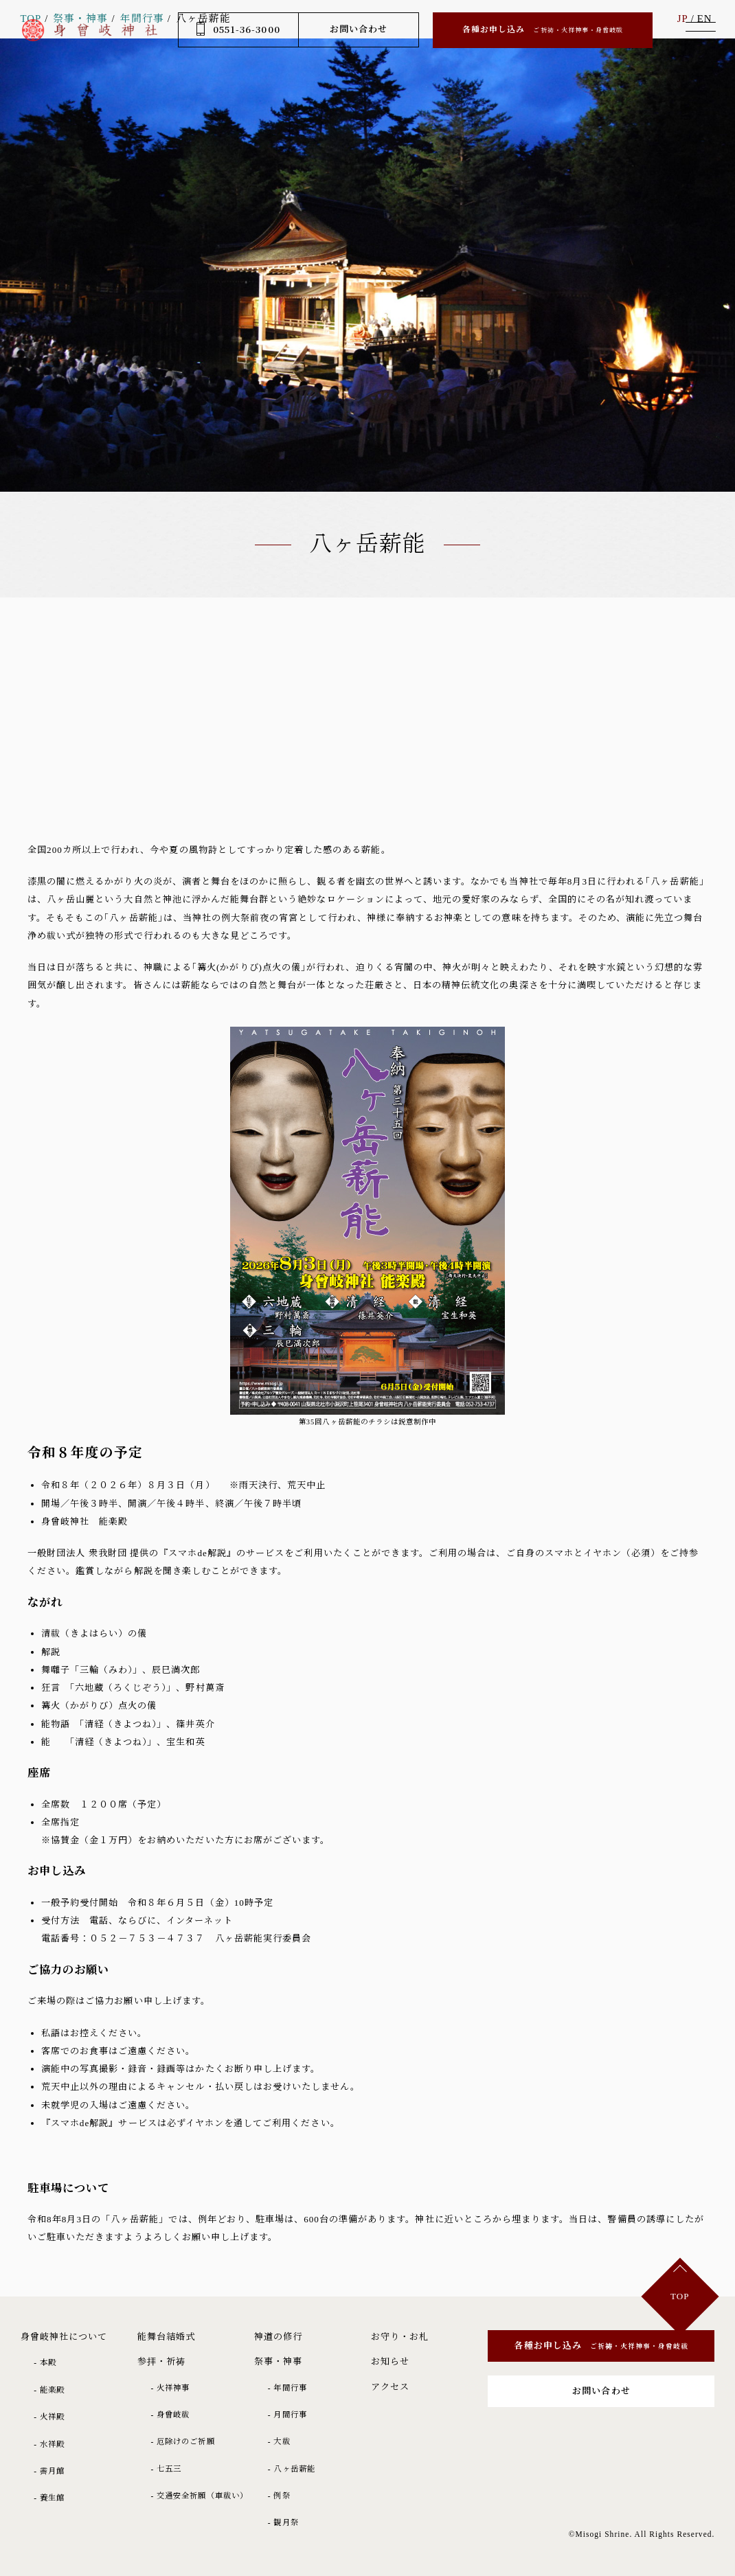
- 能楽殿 (49, 2390)
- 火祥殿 (49, 2417)
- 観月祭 (283, 2522)
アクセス (390, 2387)
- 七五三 (165, 2469)
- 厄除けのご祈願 (182, 2441)
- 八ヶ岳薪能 (291, 2469)
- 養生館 (49, 2498)
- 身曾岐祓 (170, 2414)
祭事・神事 (278, 2361)
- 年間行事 (287, 2388)
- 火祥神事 (170, 2388)
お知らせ (390, 2361)
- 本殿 (45, 2362)
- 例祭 (279, 2496)
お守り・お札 (400, 2337)
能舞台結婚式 (166, 2337)
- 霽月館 (49, 2471)
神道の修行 (278, 2337)
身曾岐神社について (64, 2337)
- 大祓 (279, 2441)
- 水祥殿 (49, 2444)
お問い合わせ (358, 29)
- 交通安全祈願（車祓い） (198, 2496)
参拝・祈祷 (161, 2361)
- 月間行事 (287, 2414)
